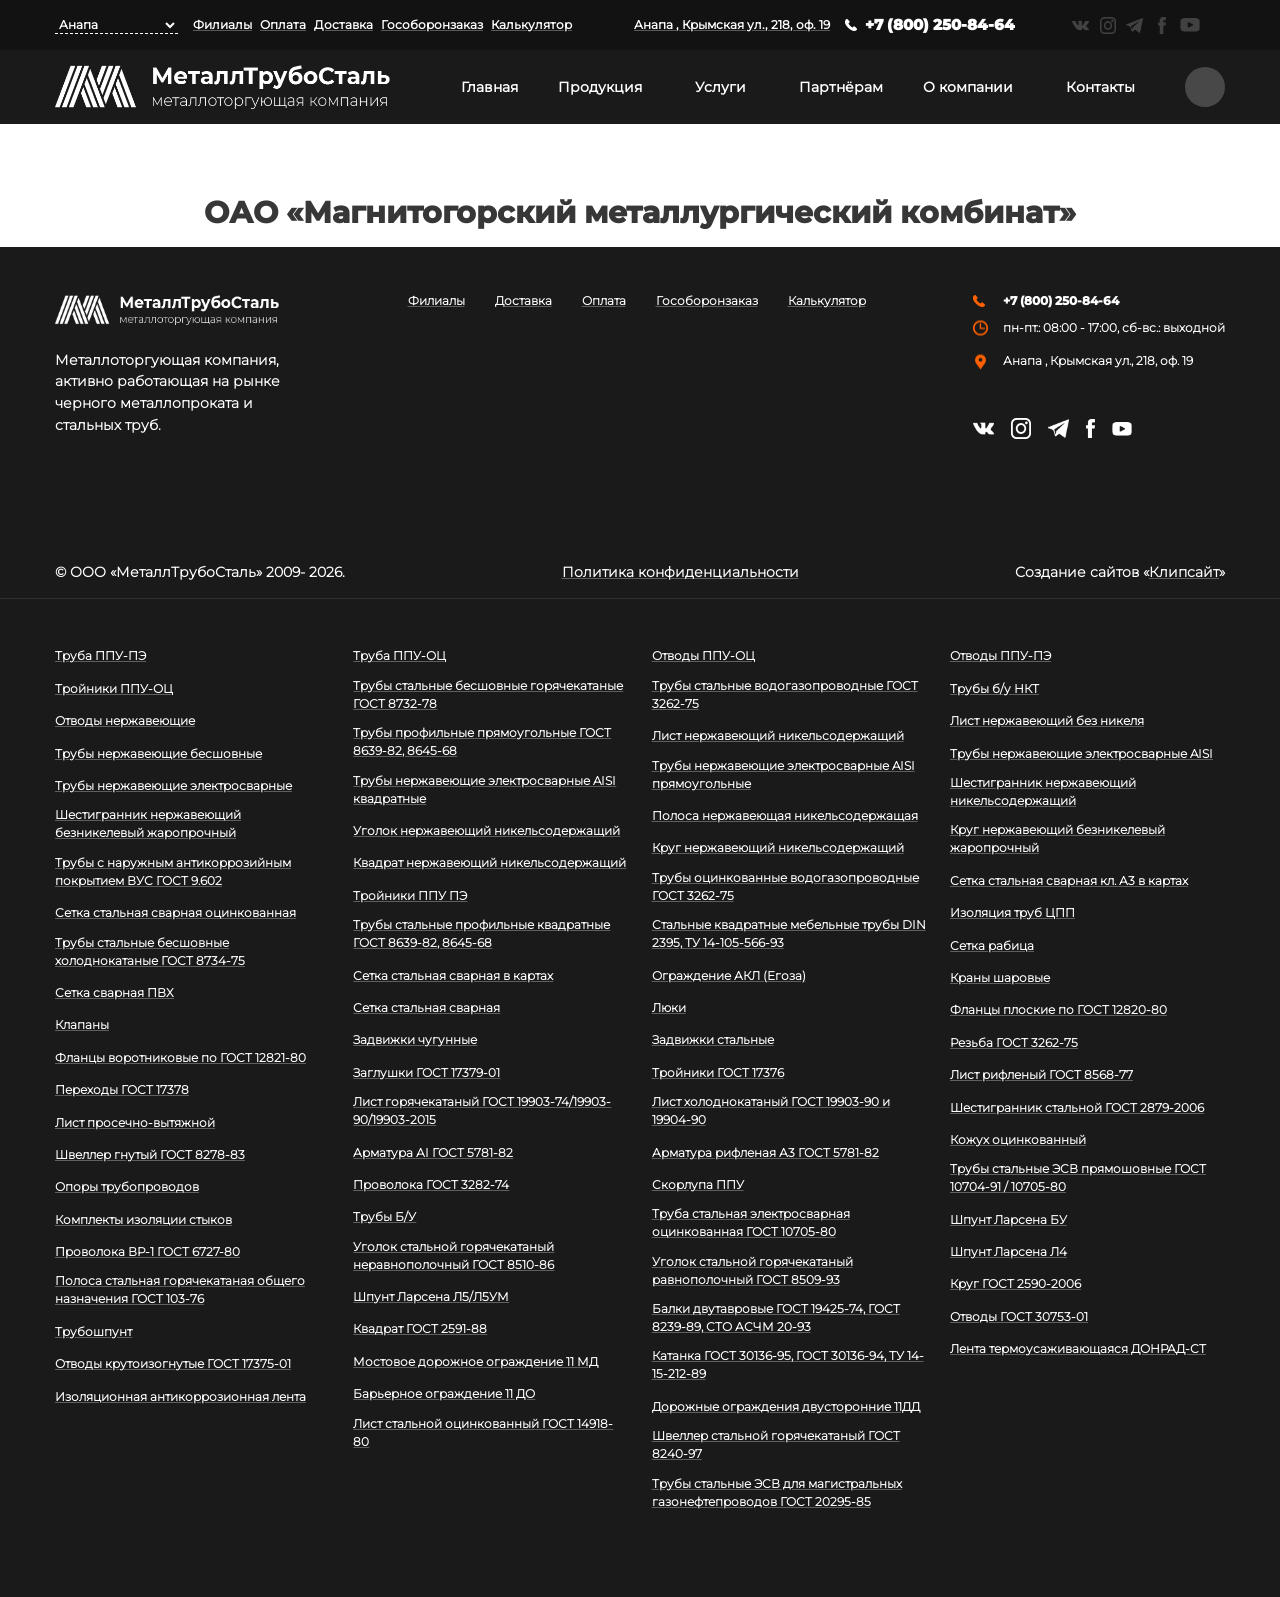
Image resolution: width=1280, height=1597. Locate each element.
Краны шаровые (1000, 977)
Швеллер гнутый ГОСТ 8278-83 (150, 1154)
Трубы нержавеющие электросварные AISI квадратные (484, 789)
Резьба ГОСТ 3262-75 (1014, 1042)
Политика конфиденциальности (680, 572)
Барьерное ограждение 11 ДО (444, 1393)
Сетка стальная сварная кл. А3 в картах (1069, 880)
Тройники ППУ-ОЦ (114, 688)
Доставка (343, 24)
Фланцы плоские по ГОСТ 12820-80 (1058, 1009)
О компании (968, 87)
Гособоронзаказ (432, 24)
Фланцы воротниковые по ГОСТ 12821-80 (180, 1057)
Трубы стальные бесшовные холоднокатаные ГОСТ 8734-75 (150, 951)
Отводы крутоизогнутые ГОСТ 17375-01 (173, 1363)
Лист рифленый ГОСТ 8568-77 (1041, 1074)
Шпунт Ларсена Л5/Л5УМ (431, 1296)
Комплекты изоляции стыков (143, 1219)
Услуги (720, 87)
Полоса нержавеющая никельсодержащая (785, 815)
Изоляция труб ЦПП (1012, 912)
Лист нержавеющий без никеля (1047, 720)
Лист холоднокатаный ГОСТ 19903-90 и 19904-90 (771, 1110)
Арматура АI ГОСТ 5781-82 (433, 1152)
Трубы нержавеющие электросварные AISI (1081, 753)
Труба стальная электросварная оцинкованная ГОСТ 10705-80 (751, 1222)
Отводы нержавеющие (125, 720)
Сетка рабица (992, 945)
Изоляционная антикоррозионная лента (180, 1396)
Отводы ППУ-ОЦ (703, 655)
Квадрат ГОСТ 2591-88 (420, 1328)
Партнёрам (841, 87)
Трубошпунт (93, 1331)
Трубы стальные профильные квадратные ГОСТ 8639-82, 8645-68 (481, 933)
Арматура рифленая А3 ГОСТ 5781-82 (765, 1152)
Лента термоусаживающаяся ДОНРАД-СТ (1078, 1348)
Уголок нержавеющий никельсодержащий (486, 830)
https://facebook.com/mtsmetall (1161, 25)
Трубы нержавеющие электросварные (173, 785)
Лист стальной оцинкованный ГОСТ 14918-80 (483, 1432)
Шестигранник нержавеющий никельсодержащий (1043, 791)
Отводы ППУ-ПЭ (1000, 655)
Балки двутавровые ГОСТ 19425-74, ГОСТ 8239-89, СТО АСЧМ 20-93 (776, 1317)
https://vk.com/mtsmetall (1080, 25)
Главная (489, 87)
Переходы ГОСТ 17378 (122, 1089)
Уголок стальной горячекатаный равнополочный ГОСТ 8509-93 (752, 1270)
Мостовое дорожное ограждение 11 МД (475, 1361)
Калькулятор (531, 24)
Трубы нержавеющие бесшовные (158, 753)
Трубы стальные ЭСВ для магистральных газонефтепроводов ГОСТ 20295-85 (777, 1492)
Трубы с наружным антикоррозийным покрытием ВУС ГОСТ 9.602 (173, 871)
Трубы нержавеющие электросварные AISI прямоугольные (783, 774)
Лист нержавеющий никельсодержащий (778, 735)
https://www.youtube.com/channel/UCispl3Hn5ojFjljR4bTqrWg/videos (1190, 25)
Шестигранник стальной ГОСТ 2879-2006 (1077, 1107)
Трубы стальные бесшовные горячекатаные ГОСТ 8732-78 (488, 694)
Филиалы (222, 24)
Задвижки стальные (713, 1039)
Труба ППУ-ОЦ (399, 655)
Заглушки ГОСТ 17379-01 (426, 1072)
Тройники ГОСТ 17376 (718, 1072)
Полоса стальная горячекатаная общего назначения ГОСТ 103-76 (180, 1289)
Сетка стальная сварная (426, 1007)
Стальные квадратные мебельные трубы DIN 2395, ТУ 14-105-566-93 (789, 933)
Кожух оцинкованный (1018, 1139)
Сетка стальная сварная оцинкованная (175, 912)
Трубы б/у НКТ (994, 688)
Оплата (283, 24)
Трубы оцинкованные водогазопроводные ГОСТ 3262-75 (785, 886)
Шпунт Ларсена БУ (1008, 1219)
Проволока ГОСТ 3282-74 (431, 1184)
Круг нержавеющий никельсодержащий (778, 847)
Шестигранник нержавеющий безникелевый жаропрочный (148, 823)
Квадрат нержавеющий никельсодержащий (489, 862)
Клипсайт (1184, 572)
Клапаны (82, 1024)
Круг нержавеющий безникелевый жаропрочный (1057, 838)
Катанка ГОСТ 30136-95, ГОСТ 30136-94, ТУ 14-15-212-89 (788, 1364)
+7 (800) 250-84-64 (940, 24)
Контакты (1100, 87)
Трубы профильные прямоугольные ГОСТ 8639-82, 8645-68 (482, 741)
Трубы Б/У (384, 1216)
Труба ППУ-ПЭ (100, 655)
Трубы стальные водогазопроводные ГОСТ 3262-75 (785, 694)
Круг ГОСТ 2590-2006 (1015, 1283)
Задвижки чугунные (415, 1039)
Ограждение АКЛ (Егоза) (729, 975)
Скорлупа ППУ (698, 1184)
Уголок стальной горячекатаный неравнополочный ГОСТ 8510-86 (453, 1255)
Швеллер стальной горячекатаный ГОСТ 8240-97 (776, 1444)
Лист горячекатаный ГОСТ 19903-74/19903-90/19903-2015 (482, 1110)
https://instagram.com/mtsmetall (1107, 25)
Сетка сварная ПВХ (114, 992)
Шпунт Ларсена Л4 (1008, 1251)
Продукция (600, 87)
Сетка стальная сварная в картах (453, 975)
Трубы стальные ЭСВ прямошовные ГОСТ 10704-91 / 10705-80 (1078, 1177)
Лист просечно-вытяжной (135, 1122)
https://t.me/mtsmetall (1134, 25)
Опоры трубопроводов (127, 1186)
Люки (669, 1007)
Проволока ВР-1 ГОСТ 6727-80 (147, 1251)
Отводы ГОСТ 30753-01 (1019, 1316)
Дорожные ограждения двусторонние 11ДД (786, 1406)
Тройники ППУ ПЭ (410, 895)
